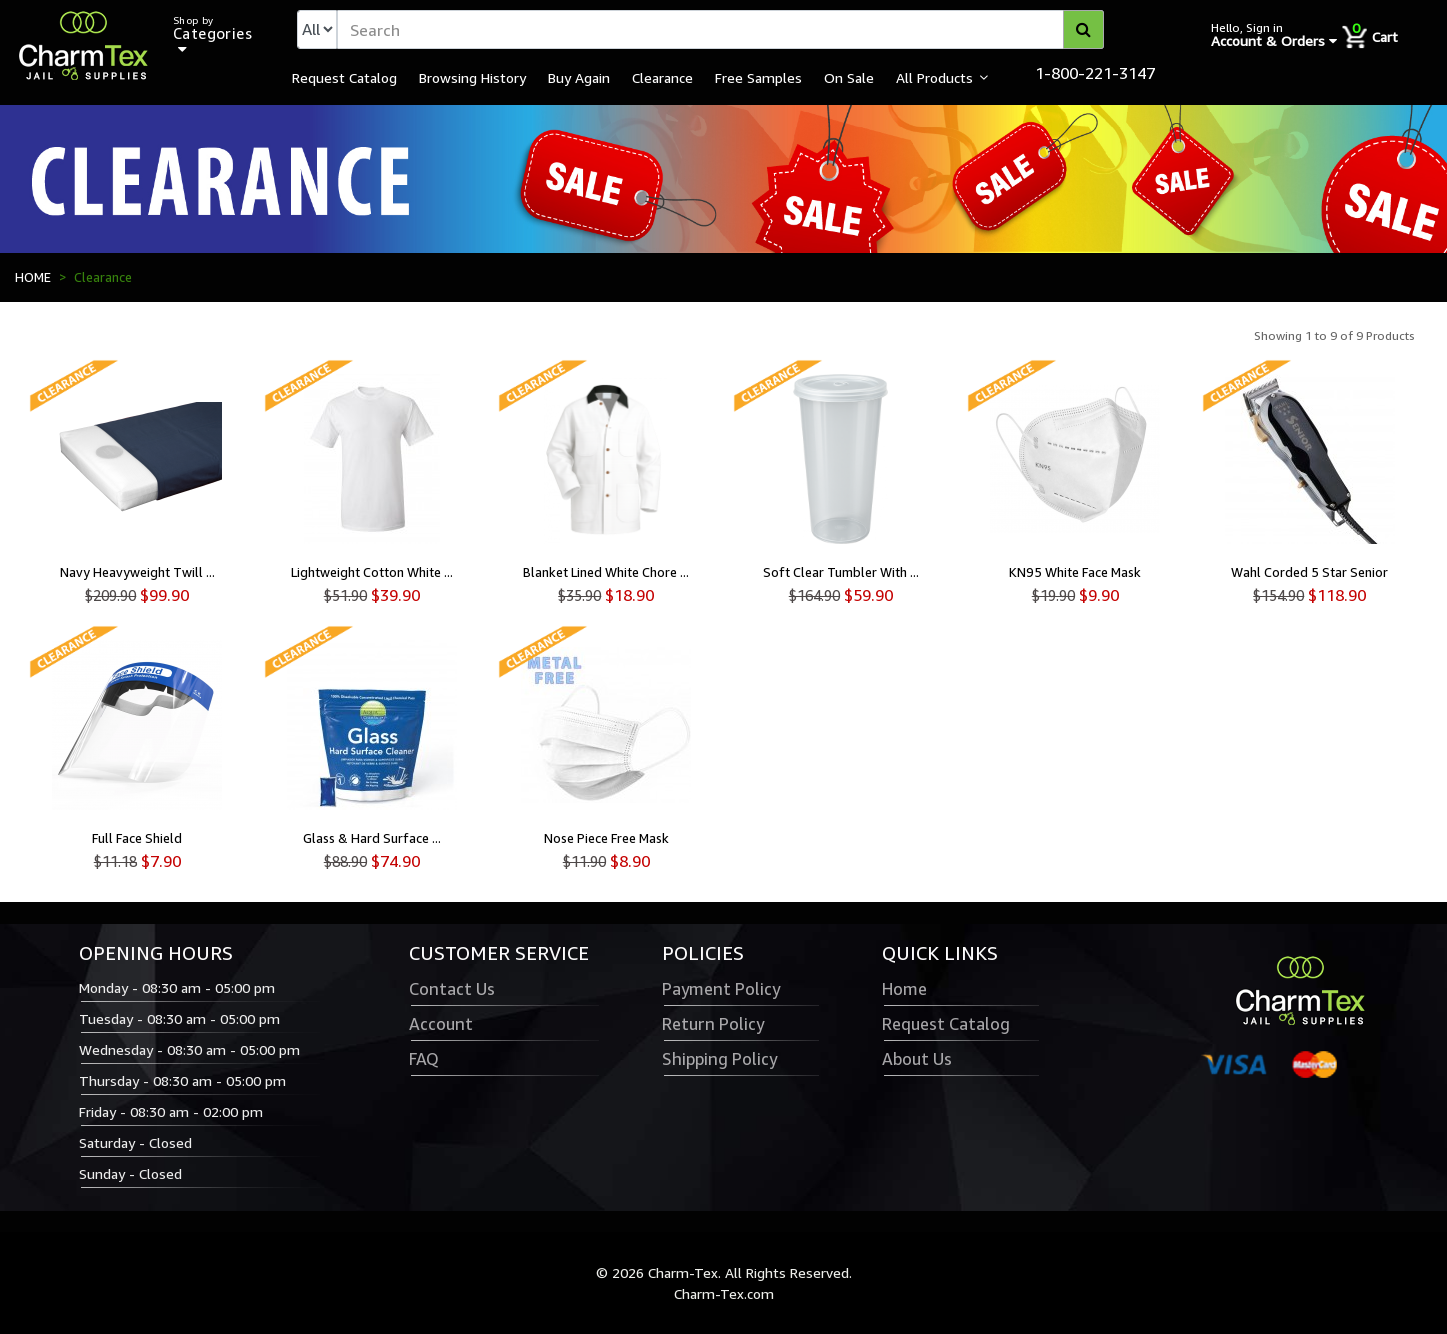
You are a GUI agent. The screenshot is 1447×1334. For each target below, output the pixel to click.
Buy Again (579, 77)
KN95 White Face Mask (1075, 572)
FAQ (424, 1059)
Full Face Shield (137, 838)
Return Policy (713, 1024)
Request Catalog (344, 77)
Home (904, 989)
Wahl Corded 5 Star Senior (1309, 572)
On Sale (849, 77)
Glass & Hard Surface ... (372, 838)
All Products (934, 77)
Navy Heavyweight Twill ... (137, 572)
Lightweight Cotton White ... (372, 572)
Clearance (662, 77)
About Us (917, 1059)
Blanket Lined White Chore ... (606, 572)
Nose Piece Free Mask (606, 838)
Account (441, 1024)
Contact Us (452, 989)
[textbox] (720, 29)
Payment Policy (721, 989)
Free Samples (758, 77)
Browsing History (472, 77)
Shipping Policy (719, 1059)
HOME (33, 277)
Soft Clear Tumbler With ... (841, 572)
